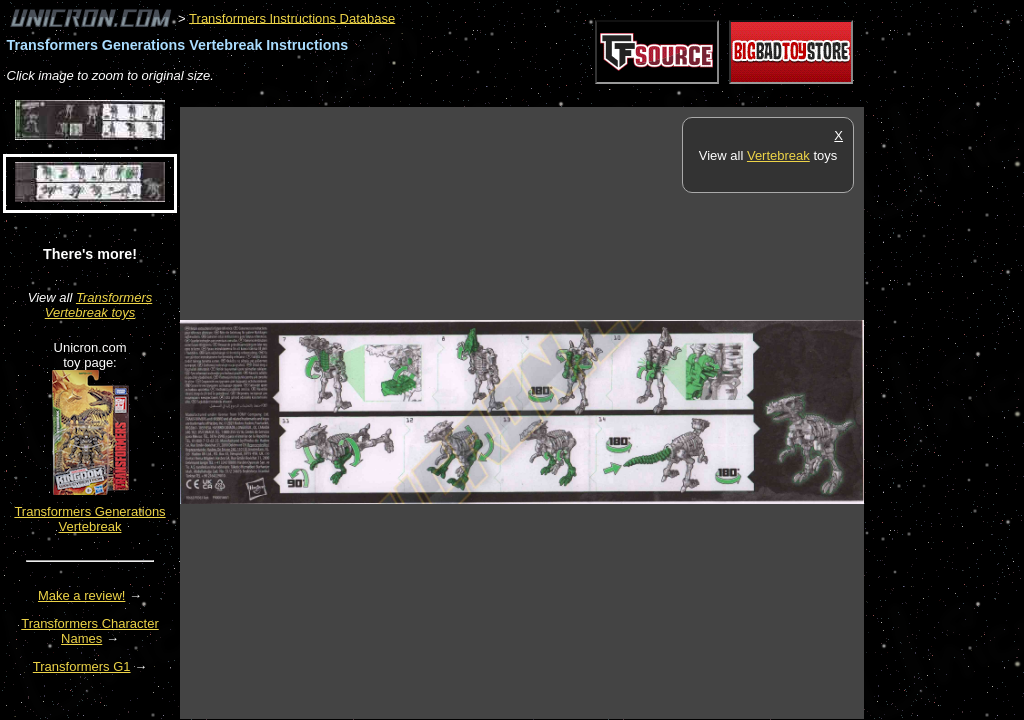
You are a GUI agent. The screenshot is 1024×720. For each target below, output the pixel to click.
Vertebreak (778, 155)
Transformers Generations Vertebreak (89, 519)
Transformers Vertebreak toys (99, 305)
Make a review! (81, 595)
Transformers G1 (82, 666)
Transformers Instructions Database (292, 17)
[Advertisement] (544, 96)
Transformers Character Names (90, 631)
